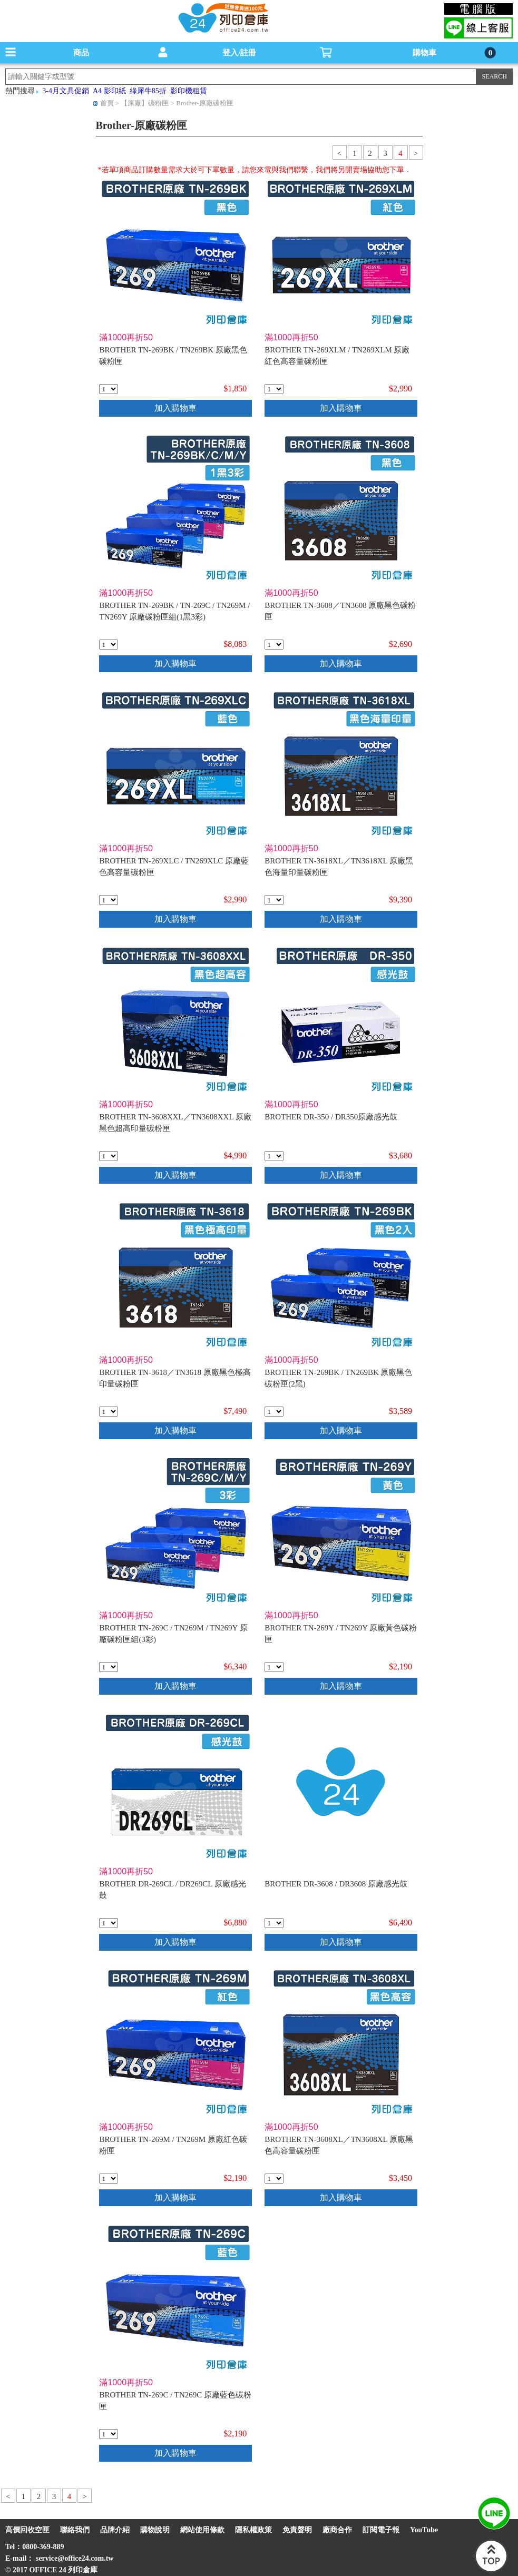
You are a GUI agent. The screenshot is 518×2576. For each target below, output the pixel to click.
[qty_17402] (274, 900)
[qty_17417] (108, 1667)
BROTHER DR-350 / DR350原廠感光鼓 (331, 1117)
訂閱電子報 (381, 2530)
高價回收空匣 (27, 2530)
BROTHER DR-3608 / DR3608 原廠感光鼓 (336, 1884)
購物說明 (155, 2530)
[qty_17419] (108, 2179)
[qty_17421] (274, 1412)
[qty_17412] (274, 389)
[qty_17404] (108, 1156)
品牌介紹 (115, 2530)
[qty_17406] (274, 645)
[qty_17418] (274, 1667)
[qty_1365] (274, 1156)
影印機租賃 (188, 91)
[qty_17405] (274, 2179)
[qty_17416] (108, 645)
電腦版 (479, 9)
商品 (81, 52)
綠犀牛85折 (148, 91)
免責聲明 (297, 2530)
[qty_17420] (108, 2434)
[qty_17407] (274, 1923)
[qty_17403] (108, 1412)
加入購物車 (175, 408)
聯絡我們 (75, 2530)
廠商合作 (337, 2530)
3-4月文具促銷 (65, 91)
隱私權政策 (253, 2530)
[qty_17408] (108, 1923)
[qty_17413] (108, 900)
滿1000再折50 (125, 337)
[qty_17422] (108, 389)
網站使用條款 (202, 2530)
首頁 (107, 103)
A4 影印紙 (109, 91)
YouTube (424, 2530)
